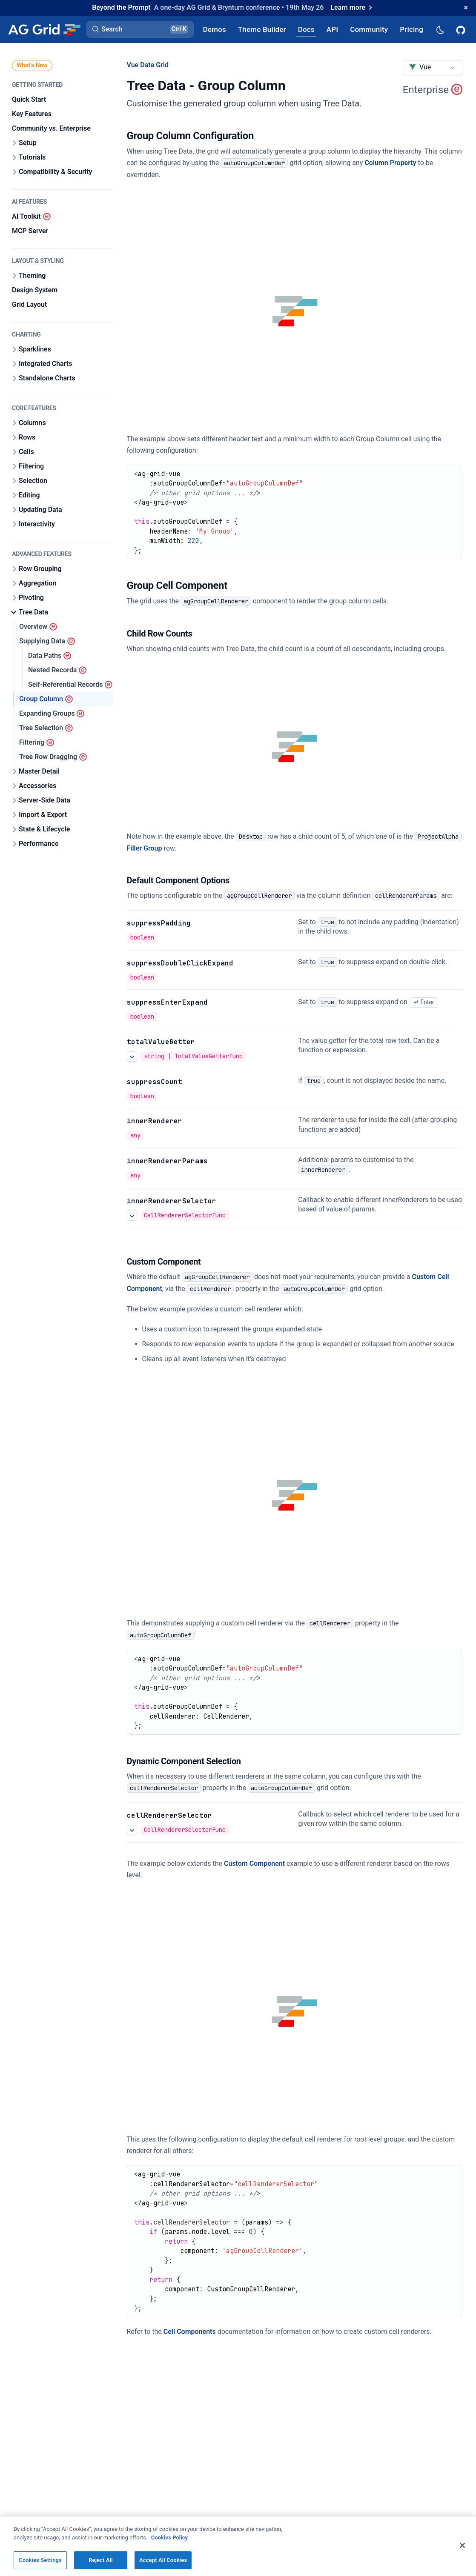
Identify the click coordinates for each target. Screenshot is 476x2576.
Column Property (390, 163)
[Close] (462, 2545)
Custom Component (254, 1863)
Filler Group (144, 848)
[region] (238, 2546)
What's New (32, 65)
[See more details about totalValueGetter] (132, 1056)
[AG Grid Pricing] (411, 29)
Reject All (101, 2560)
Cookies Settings (40, 2560)
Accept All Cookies (163, 2560)
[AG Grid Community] (369, 29)
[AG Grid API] (332, 29)
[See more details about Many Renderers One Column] (132, 1830)
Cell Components (189, 2332)
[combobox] (432, 67)
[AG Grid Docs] (306, 29)
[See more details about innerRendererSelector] (132, 1216)
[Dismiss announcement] (466, 7)
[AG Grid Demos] (214, 29)
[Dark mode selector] (439, 29)
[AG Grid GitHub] (461, 29)
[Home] (44, 29)
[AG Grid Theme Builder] (262, 29)
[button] (140, 29)
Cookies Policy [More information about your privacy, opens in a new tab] (169, 2537)
